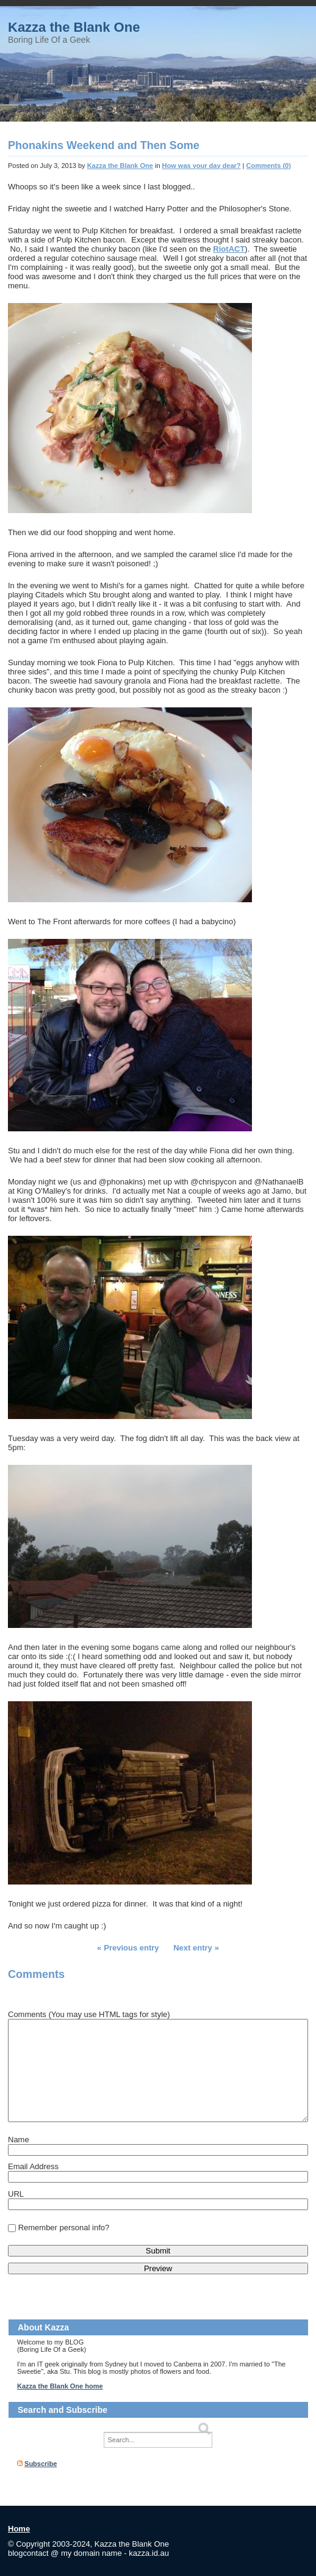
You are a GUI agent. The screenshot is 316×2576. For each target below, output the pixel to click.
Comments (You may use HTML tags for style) (89, 2014)
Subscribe (40, 2463)
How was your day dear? (201, 165)
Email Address (33, 2166)
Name (18, 2139)
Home (19, 2528)
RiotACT (229, 249)
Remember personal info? (64, 2227)
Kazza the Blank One (74, 27)
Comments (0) (268, 165)
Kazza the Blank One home (60, 2386)
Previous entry (131, 1947)
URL (16, 2193)
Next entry (192, 1947)
